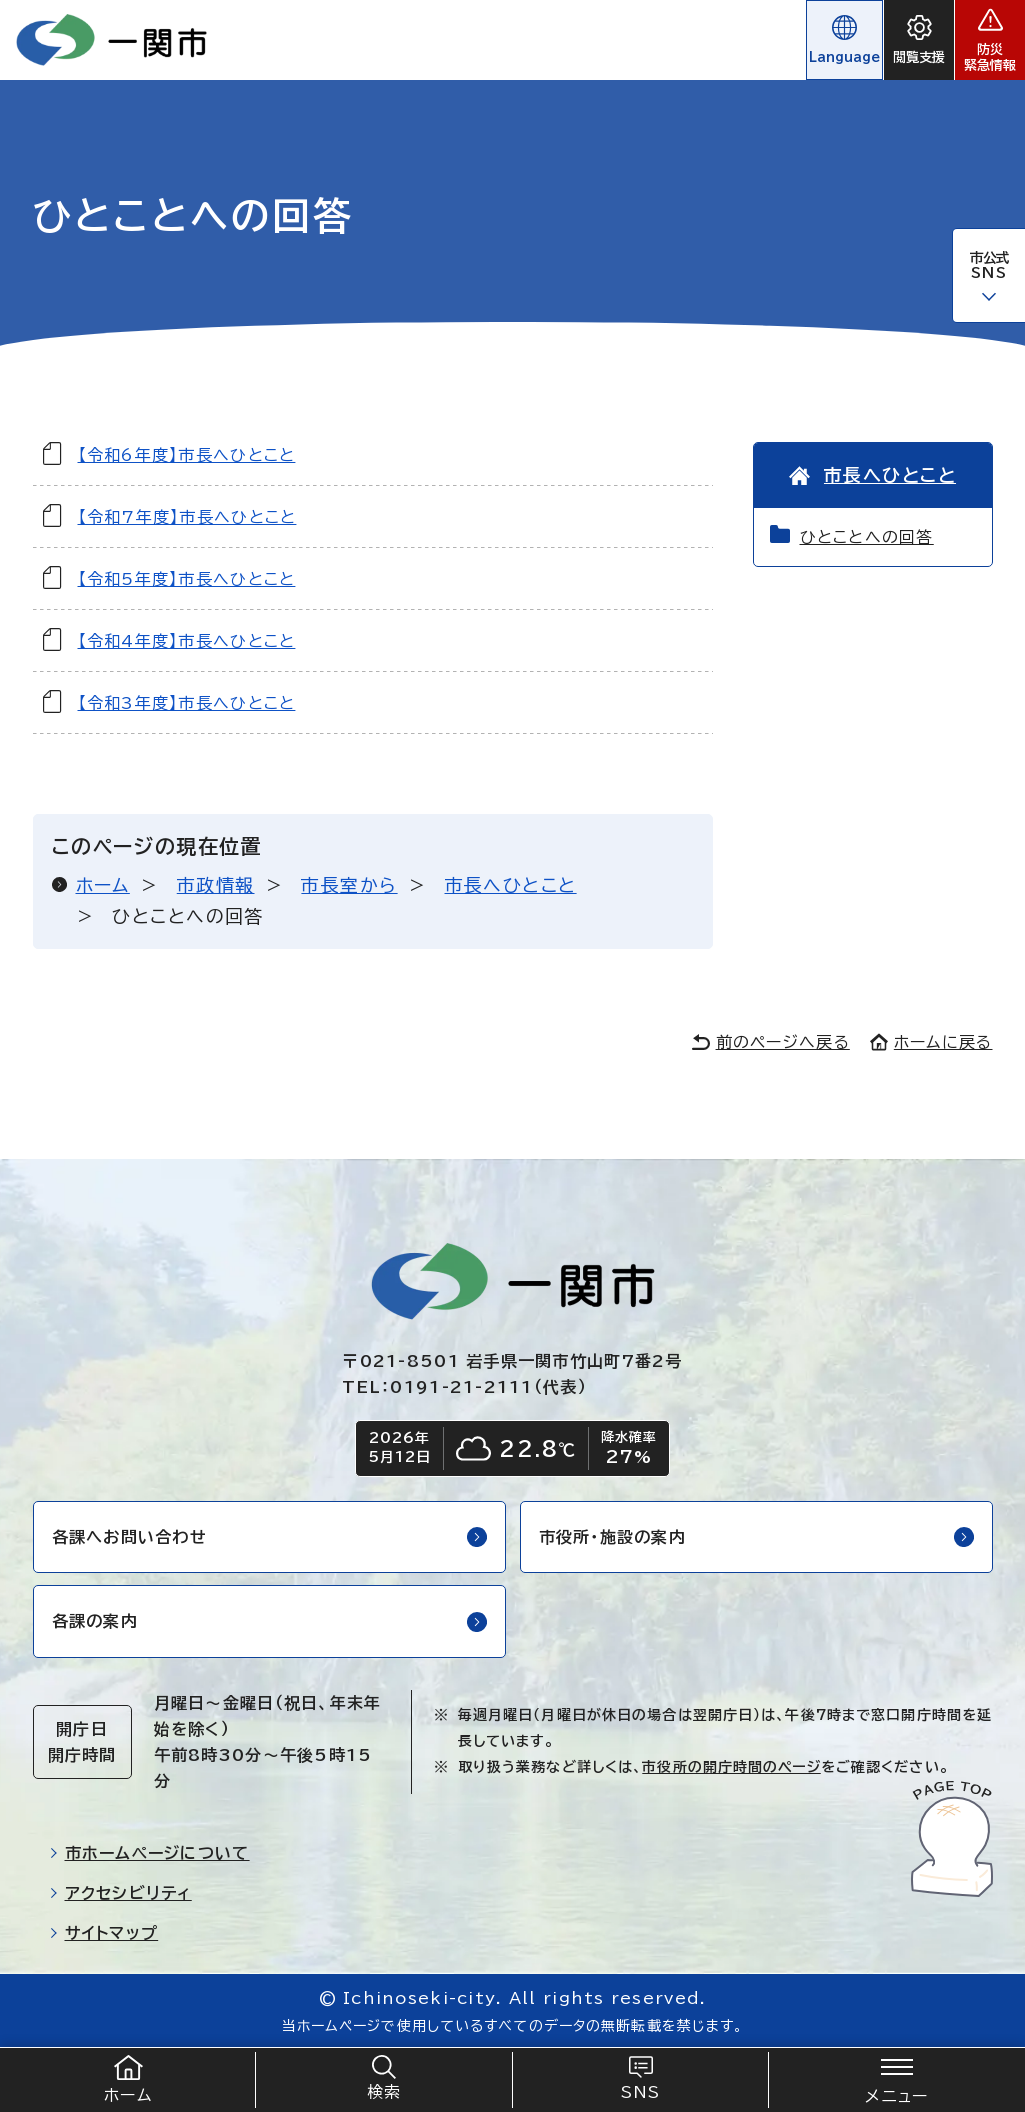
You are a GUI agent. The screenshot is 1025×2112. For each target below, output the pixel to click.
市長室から (349, 885)
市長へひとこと (511, 885)
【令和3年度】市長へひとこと (187, 703)
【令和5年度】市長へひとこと (187, 579)
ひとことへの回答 (867, 537)
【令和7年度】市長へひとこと (187, 517)
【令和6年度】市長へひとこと (187, 455)
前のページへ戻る (771, 1042)
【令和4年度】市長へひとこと (187, 641)
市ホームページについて (149, 1853)
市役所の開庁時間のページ (731, 1767)
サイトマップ (104, 1933)
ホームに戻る (931, 1042)
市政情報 (216, 885)
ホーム (103, 885)
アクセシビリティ (120, 1893)
